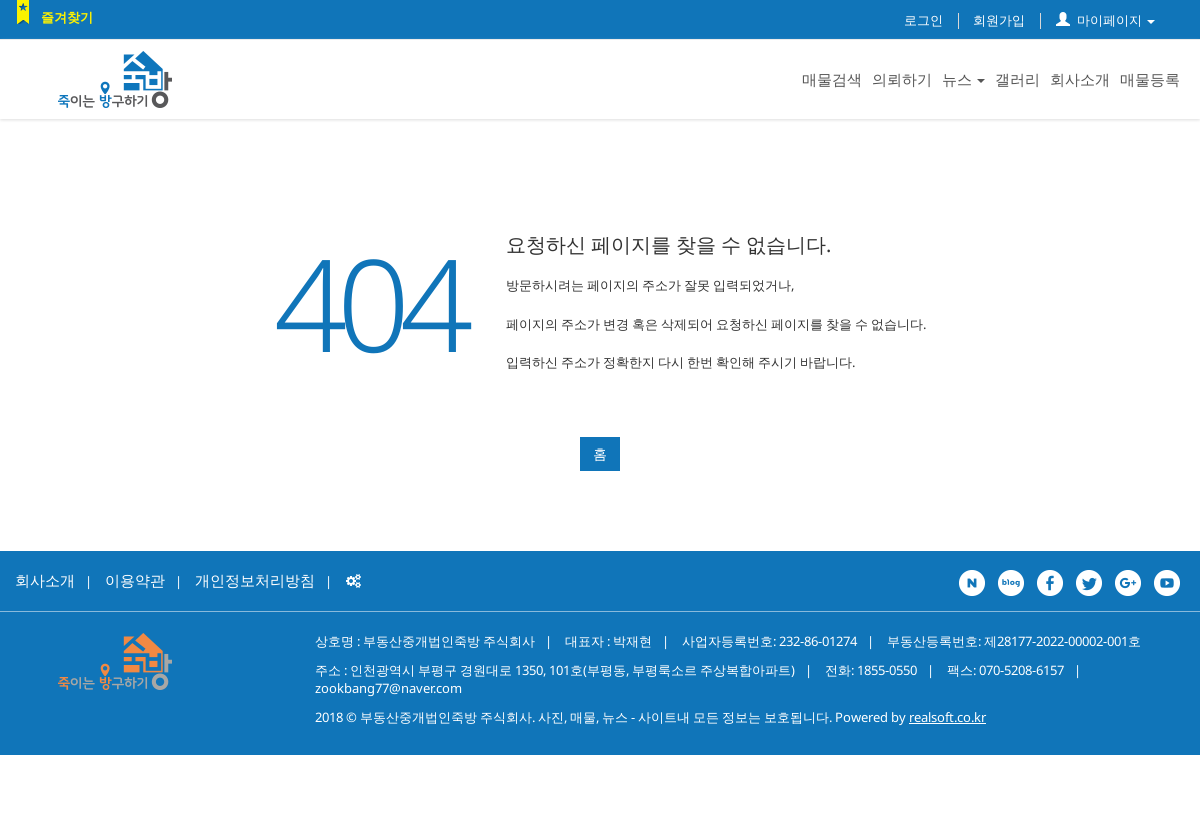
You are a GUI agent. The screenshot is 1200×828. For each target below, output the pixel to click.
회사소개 (1080, 79)
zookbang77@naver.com (388, 688)
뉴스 (963, 79)
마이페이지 (1105, 20)
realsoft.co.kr (947, 717)
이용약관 (135, 580)
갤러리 (1017, 79)
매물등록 (1150, 79)
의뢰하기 (902, 79)
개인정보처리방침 (255, 580)
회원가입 (999, 20)
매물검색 (832, 79)
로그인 (923, 20)
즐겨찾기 (67, 17)
